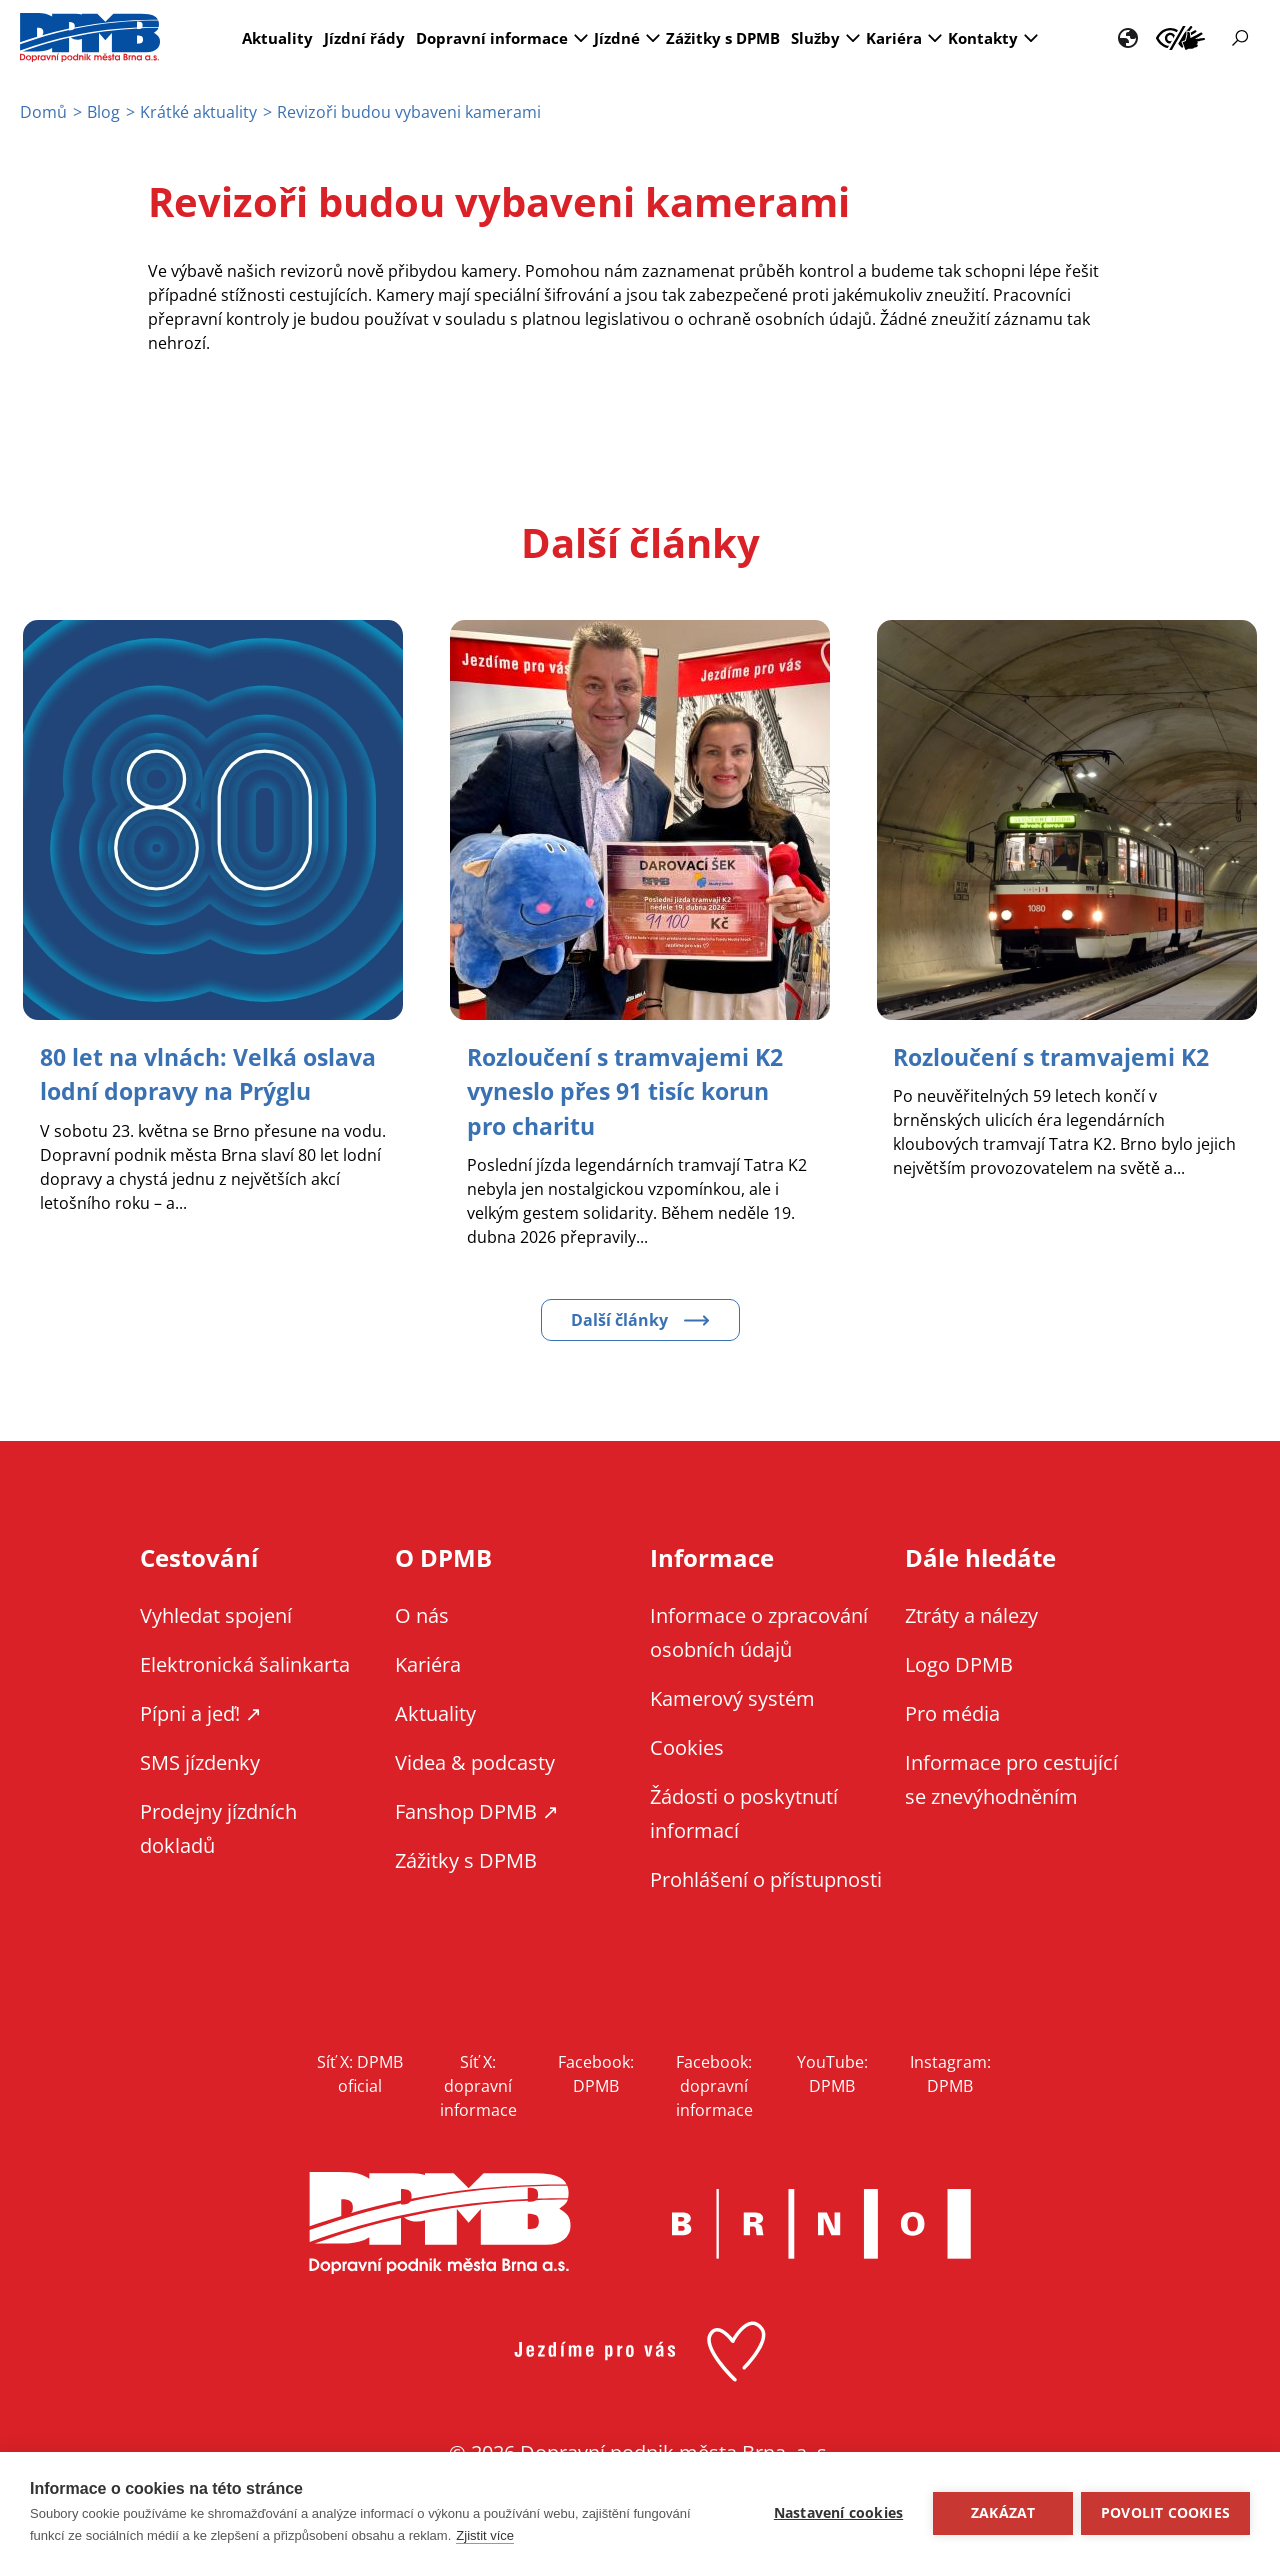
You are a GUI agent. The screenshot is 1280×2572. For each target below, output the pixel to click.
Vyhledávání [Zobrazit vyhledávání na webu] (1240, 38)
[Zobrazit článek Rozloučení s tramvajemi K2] (1058, 1056)
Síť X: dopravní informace (478, 2085)
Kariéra (894, 38)
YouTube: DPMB (832, 2073)
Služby (815, 38)
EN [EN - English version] (1128, 38)
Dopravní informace (492, 38)
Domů (43, 112)
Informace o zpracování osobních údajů (759, 1631)
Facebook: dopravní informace (714, 2085)
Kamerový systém (732, 1697)
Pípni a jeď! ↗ (201, 1712)
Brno (821, 2223)
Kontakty (983, 38)
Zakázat (1001, 2512)
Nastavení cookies (836, 2512)
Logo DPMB (959, 1663)
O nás (422, 1614)
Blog (103, 112)
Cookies (687, 1746)
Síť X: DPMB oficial (360, 2073)
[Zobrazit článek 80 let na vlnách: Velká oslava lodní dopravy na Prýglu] (183, 1090)
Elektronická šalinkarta (245, 1663)
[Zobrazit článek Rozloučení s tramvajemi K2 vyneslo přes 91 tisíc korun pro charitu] (632, 1090)
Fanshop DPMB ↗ (477, 1810)
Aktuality (277, 38)
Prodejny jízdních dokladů (218, 1827)
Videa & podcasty (475, 1761)
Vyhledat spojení (216, 1614)
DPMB (440, 2222)
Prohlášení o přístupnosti (766, 1878)
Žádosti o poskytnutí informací (744, 1812)
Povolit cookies (1165, 2512)
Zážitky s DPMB (723, 38)
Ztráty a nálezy (971, 1614)
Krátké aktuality (198, 112)
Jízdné (617, 38)
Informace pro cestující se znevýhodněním (1180, 38)
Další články (619, 1319)
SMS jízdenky (200, 1761)
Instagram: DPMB (950, 2073)
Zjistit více (485, 2535)
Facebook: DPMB (596, 2073)
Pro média (952, 1712)
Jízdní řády (364, 38)
